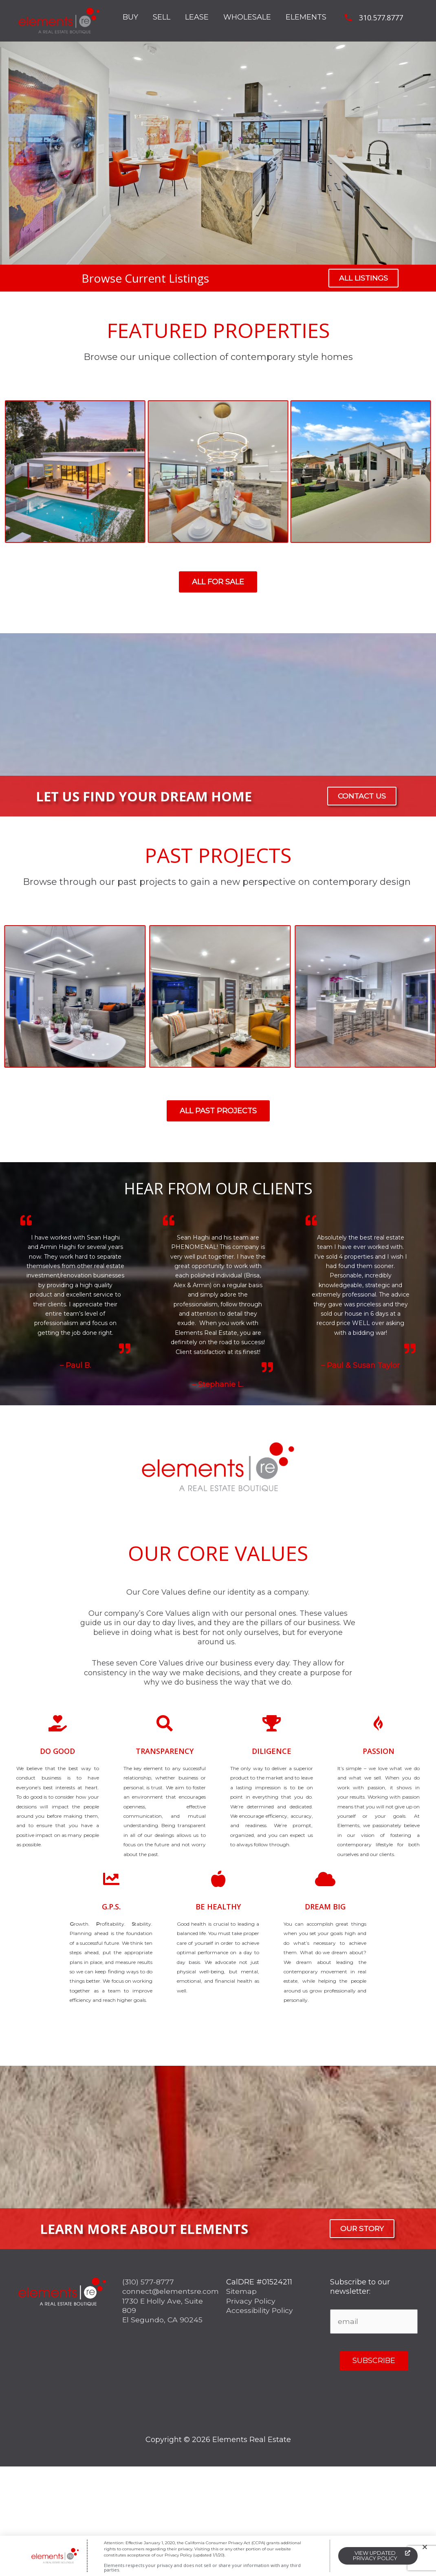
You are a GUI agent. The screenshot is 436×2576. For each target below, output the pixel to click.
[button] (425, 2547)
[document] (218, 1288)
